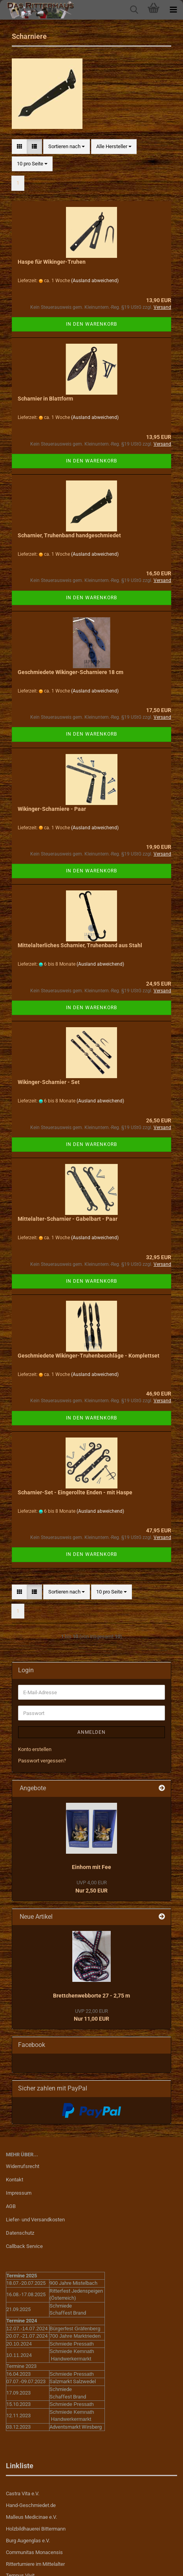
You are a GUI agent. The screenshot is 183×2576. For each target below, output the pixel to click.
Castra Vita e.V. (22, 2493)
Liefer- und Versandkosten (35, 2220)
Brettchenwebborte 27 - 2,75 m (91, 1995)
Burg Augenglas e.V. (28, 2540)
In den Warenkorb (91, 324)
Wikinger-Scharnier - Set (49, 1082)
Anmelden (91, 1732)
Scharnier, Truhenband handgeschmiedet (69, 535)
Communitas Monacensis (34, 2552)
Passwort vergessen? (42, 1761)
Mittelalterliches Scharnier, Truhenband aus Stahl (80, 945)
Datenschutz (20, 2233)
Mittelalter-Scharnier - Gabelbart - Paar (67, 1219)
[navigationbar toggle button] (173, 10)
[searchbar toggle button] (134, 10)
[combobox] (66, 146)
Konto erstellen (34, 1749)
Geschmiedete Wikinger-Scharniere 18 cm (70, 672)
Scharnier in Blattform (45, 398)
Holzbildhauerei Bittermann (36, 2529)
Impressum (18, 2193)
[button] (19, 146)
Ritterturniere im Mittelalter (35, 2564)
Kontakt (14, 2180)
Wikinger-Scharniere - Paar (52, 809)
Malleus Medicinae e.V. (31, 2517)
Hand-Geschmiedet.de (31, 2505)
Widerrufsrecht (22, 2166)
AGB (11, 2206)
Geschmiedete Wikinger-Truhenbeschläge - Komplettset (88, 1355)
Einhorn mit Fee (91, 1867)
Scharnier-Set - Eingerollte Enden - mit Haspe (75, 1492)
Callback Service (24, 2246)
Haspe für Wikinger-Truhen (52, 262)
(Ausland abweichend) (95, 280)
